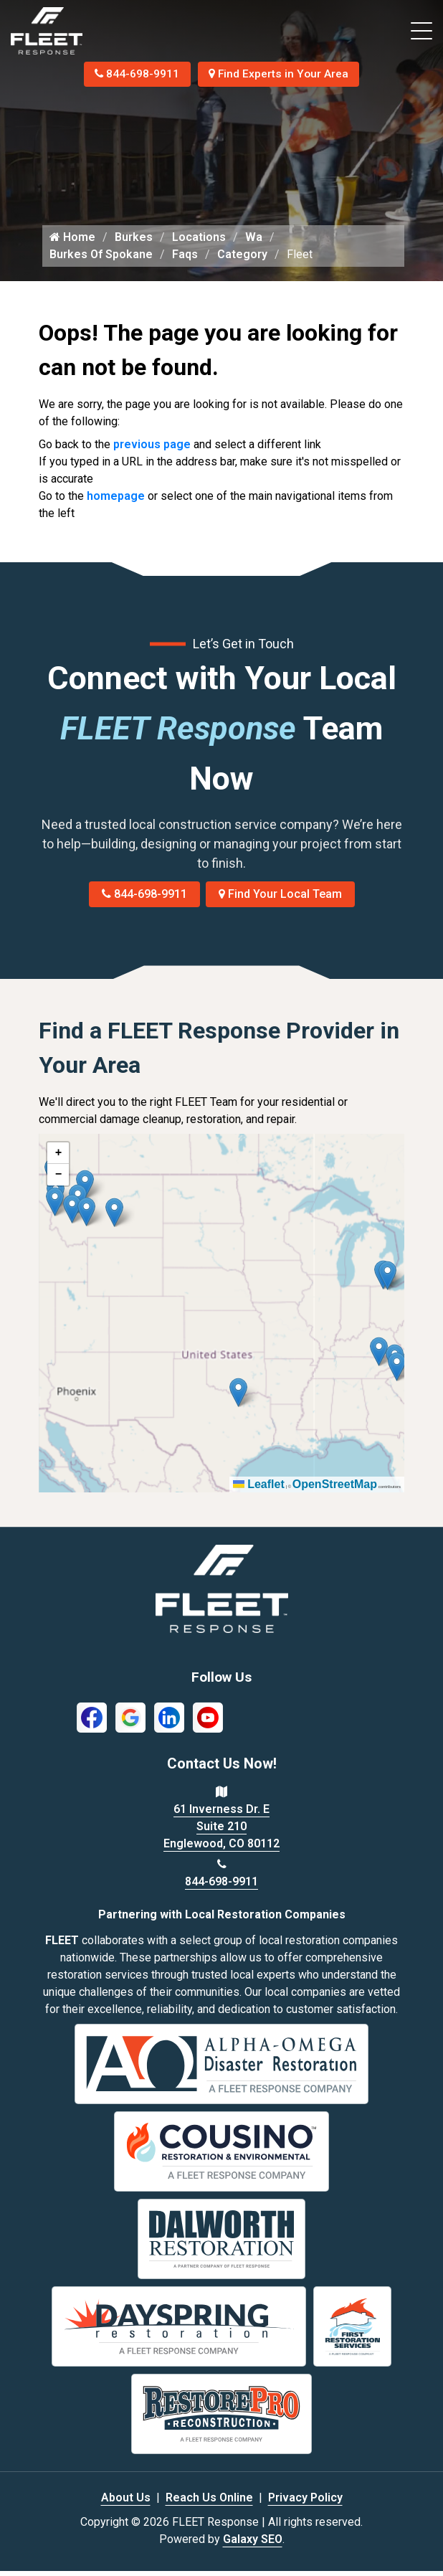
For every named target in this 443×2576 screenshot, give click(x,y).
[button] (114, 1218)
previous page (152, 450)
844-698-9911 (135, 74)
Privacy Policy (305, 2502)
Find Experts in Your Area (281, 74)
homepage (116, 501)
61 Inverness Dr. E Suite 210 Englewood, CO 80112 (221, 1832)
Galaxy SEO (252, 2544)
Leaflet (259, 1490)
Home (72, 243)
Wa (253, 243)
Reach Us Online (209, 2502)
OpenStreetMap (334, 1490)
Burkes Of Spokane (101, 260)
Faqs (185, 260)
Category (242, 260)
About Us (126, 2502)
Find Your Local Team (280, 899)
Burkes (134, 243)
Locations (199, 243)
